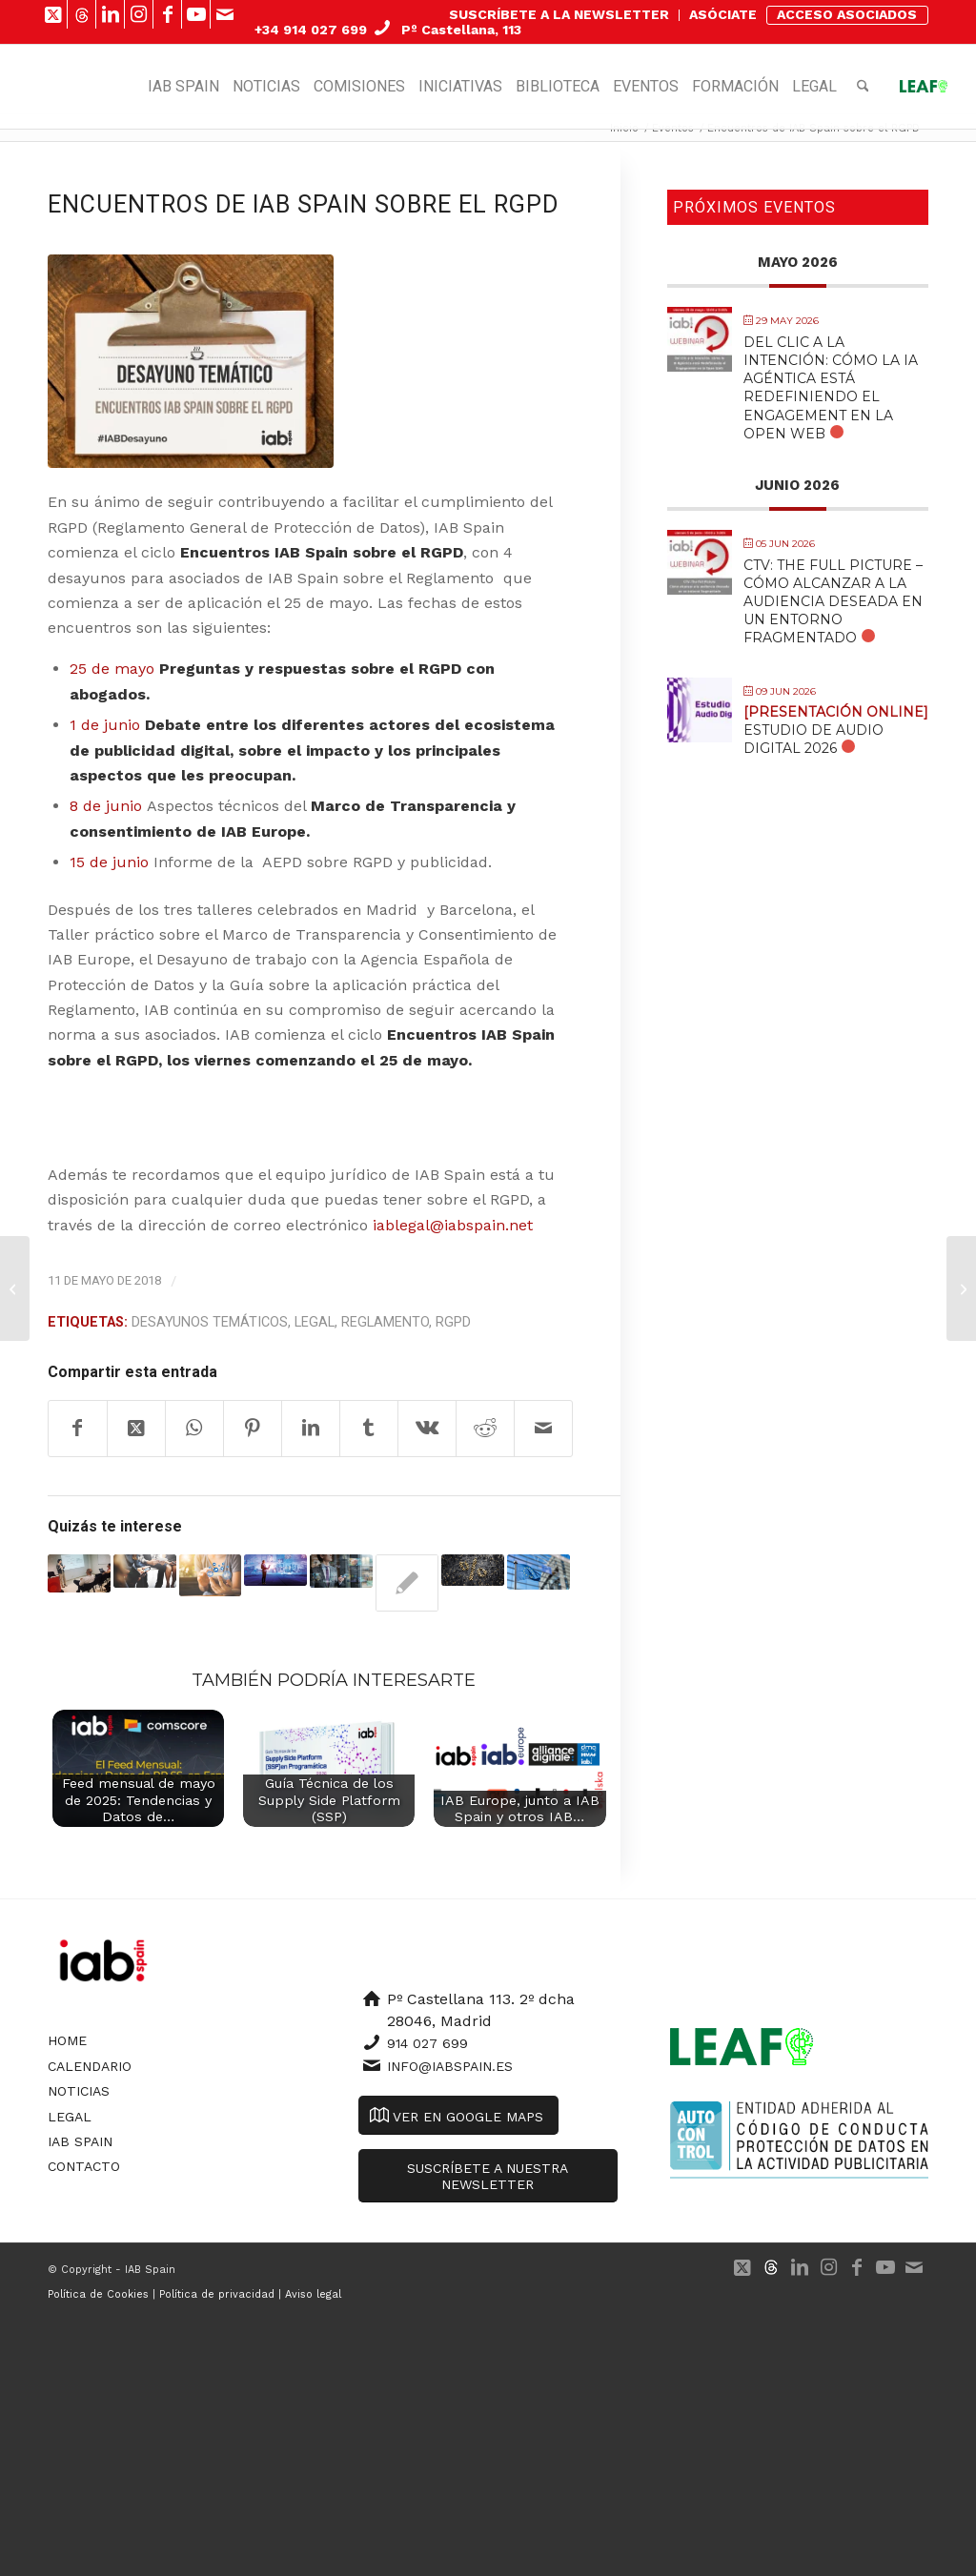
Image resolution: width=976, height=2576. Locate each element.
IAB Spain (80, 2141)
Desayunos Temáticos (210, 1322)
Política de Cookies (98, 2294)
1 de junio (105, 725)
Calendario (90, 2066)
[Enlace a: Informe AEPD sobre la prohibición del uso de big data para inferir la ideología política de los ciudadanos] (341, 1571)
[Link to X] (53, 14)
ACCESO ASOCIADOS (847, 14)
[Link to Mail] (225, 14)
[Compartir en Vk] (427, 1428)
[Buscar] (863, 87)
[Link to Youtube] (196, 14)
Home (67, 2040)
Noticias (79, 2091)
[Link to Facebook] (167, 14)
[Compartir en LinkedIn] (310, 1428)
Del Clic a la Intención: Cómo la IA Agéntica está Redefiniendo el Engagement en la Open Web (830, 388)
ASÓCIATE (723, 14)
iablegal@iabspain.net (453, 1225)
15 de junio (109, 862)
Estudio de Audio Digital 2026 (835, 730)
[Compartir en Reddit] (485, 1428)
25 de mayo (112, 668)
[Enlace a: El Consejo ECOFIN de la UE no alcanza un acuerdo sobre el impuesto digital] (472, 1570)
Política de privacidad (216, 2294)
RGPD (453, 1322)
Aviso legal (313, 2294)
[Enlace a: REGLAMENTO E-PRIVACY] (538, 1572)
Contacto (84, 2166)
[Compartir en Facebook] (78, 1428)
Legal (315, 1322)
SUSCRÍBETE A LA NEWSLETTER (559, 14)
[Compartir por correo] (543, 1428)
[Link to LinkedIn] (110, 14)
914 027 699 (427, 2043)
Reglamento (385, 1322)
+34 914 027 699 (310, 29)
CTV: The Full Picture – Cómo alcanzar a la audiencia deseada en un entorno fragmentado (833, 602)
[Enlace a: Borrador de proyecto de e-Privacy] (275, 1570)
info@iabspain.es (450, 2066)
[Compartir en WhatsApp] (194, 1428)
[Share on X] (136, 1428)
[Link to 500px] (81, 14)
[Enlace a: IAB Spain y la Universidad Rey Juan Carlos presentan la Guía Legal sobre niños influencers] (407, 1583)
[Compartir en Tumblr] (368, 1428)
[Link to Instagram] (138, 14)
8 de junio (106, 806)
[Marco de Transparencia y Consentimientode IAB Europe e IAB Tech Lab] (961, 1288)
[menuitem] (559, 15)
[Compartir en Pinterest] (252, 1428)
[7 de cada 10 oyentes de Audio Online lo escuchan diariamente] (15, 1288)
